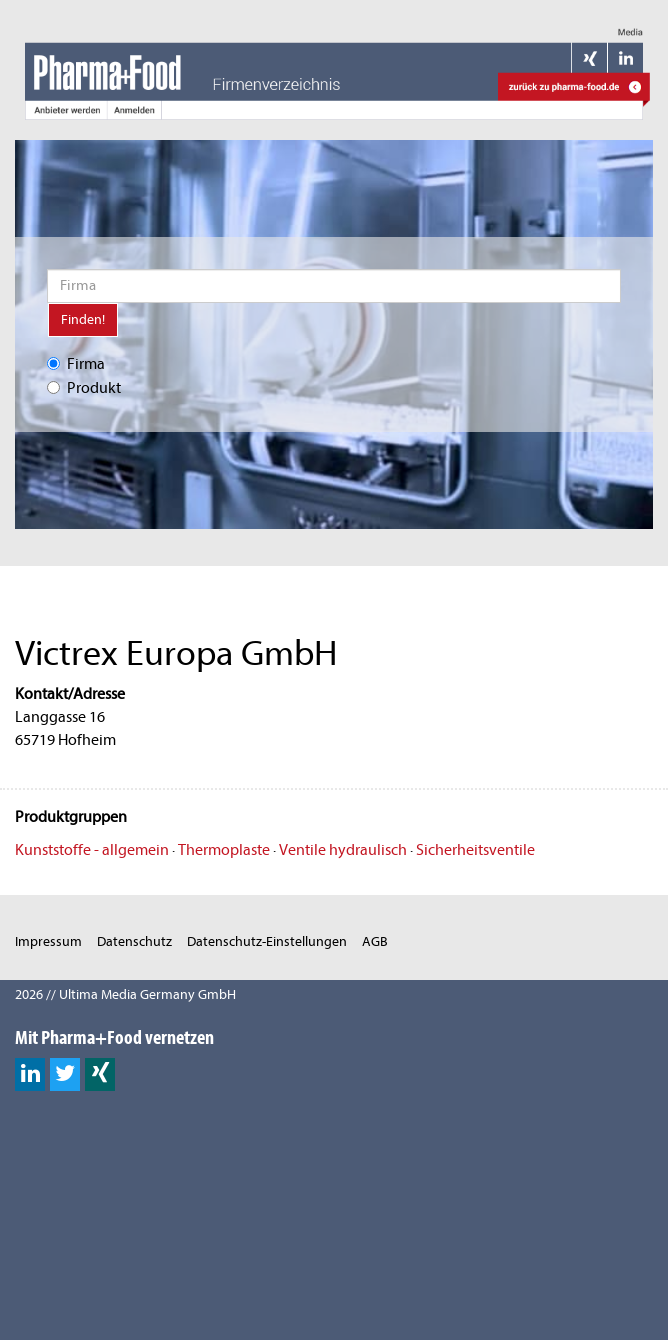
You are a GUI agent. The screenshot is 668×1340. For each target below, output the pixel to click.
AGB (375, 941)
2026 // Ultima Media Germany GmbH (125, 994)
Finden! (83, 319)
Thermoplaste (224, 850)
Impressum (48, 941)
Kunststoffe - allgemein (92, 850)
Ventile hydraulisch (343, 850)
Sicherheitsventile (475, 850)
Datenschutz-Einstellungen (267, 941)
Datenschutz (134, 941)
